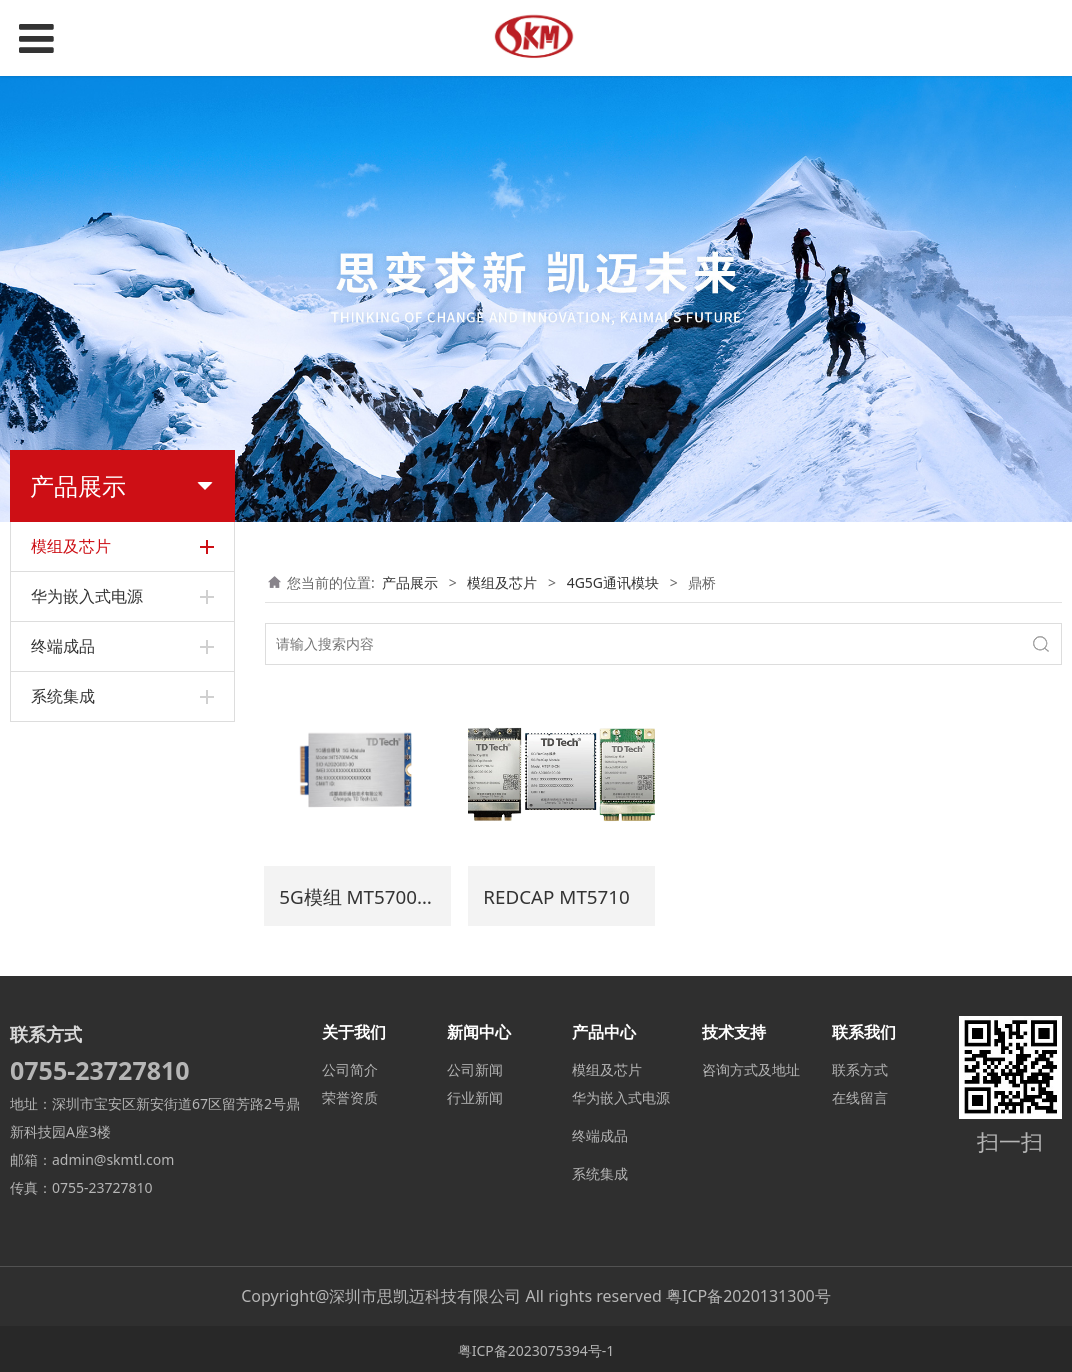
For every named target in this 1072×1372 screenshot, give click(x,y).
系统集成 (600, 1170)
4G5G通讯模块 (613, 582)
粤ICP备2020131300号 (748, 1293)
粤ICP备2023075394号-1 (536, 1347)
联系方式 (860, 1066)
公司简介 (350, 1066)
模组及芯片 (502, 582)
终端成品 (600, 1132)
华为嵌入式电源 (621, 1094)
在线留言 (860, 1094)
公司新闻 (475, 1066)
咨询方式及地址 (751, 1066)
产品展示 (410, 582)
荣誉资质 (350, 1094)
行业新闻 (475, 1094)
